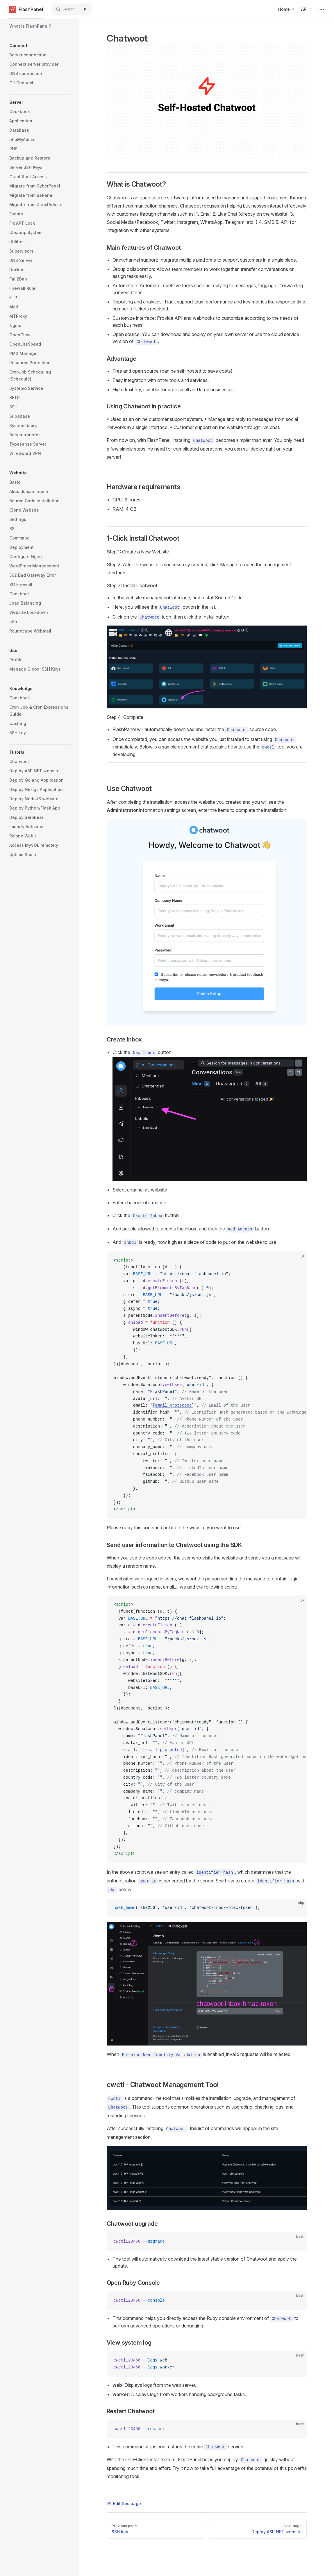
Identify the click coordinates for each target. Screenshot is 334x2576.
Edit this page (124, 2503)
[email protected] (173, 1405)
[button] (39, 45)
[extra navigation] (321, 9)
